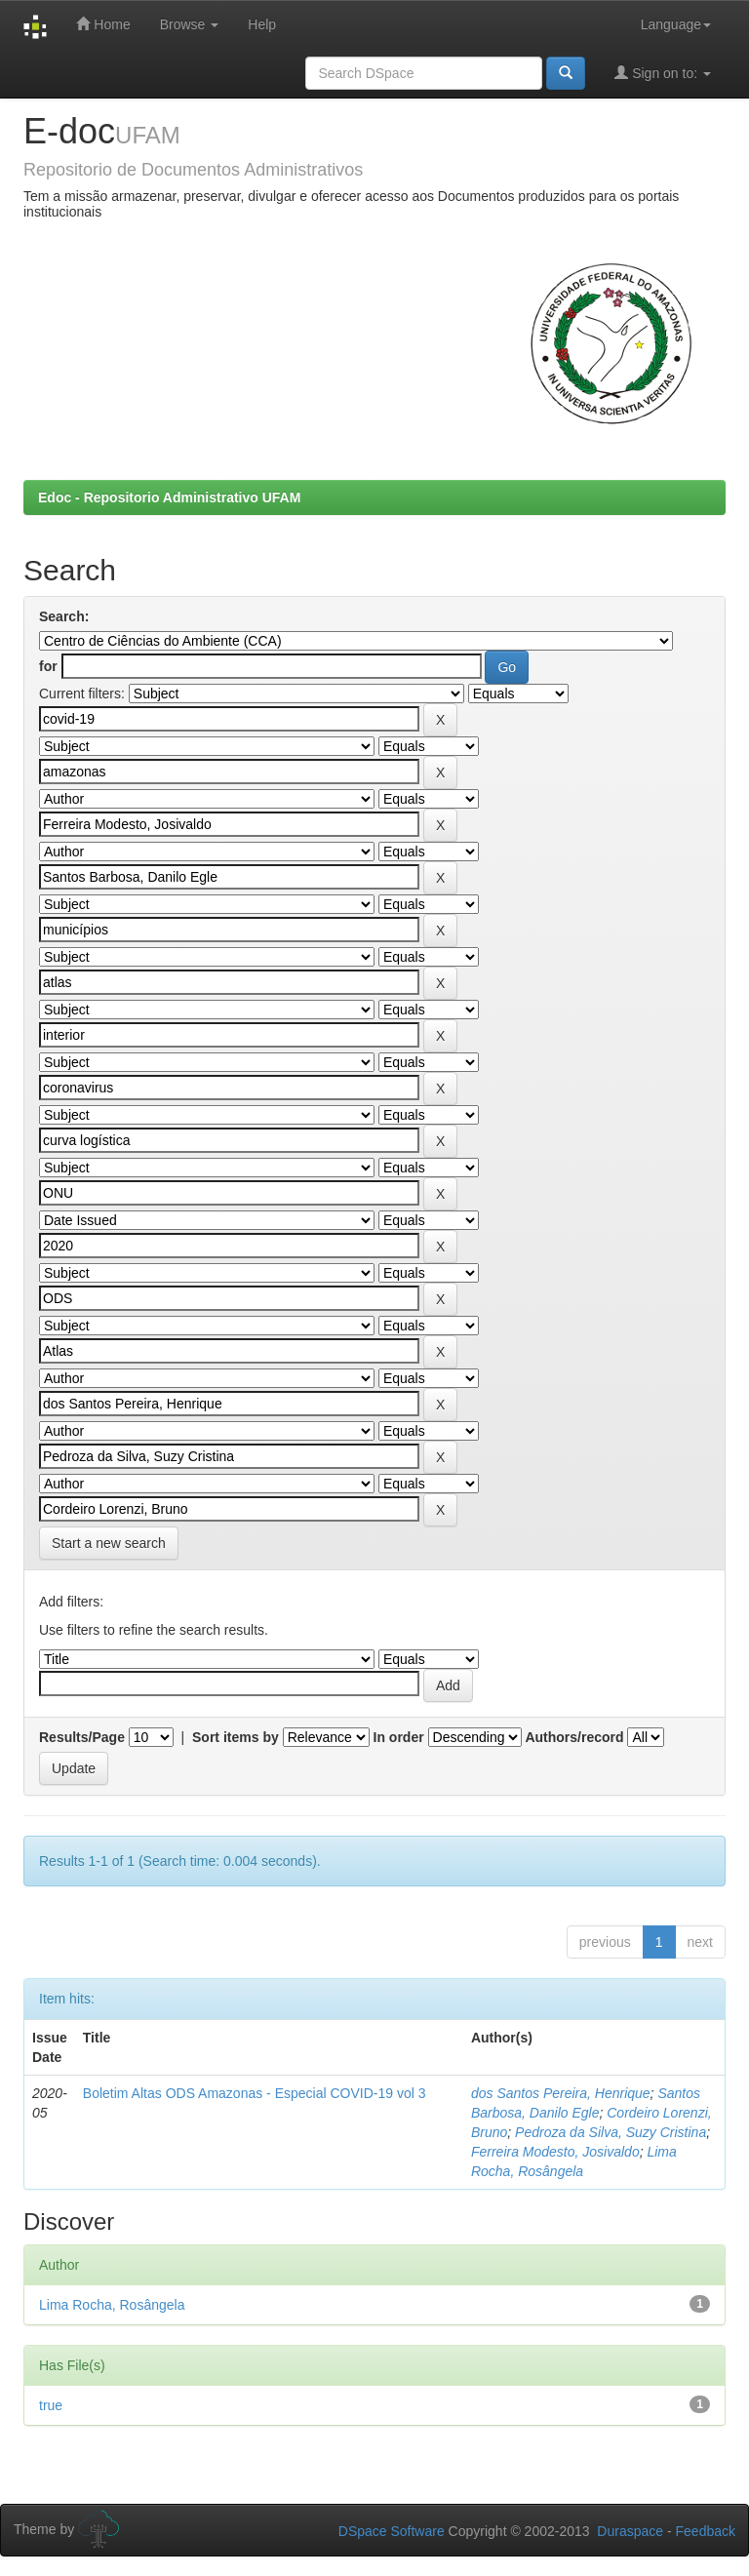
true (50, 2405)
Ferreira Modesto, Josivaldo (555, 2152)
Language (676, 24)
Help (262, 24)
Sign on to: (662, 72)
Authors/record (574, 1737)
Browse (189, 24)
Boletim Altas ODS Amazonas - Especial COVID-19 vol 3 (254, 2093)
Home (103, 24)
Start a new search (109, 1543)
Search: (64, 616)
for (48, 666)
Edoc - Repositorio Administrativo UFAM (169, 497)
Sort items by (235, 1737)
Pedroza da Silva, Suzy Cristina (610, 2132)
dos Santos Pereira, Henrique (560, 2093)
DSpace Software (391, 2531)
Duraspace (630, 2531)
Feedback (705, 2531)
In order (399, 1737)
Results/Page (82, 1737)
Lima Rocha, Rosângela (111, 2305)
